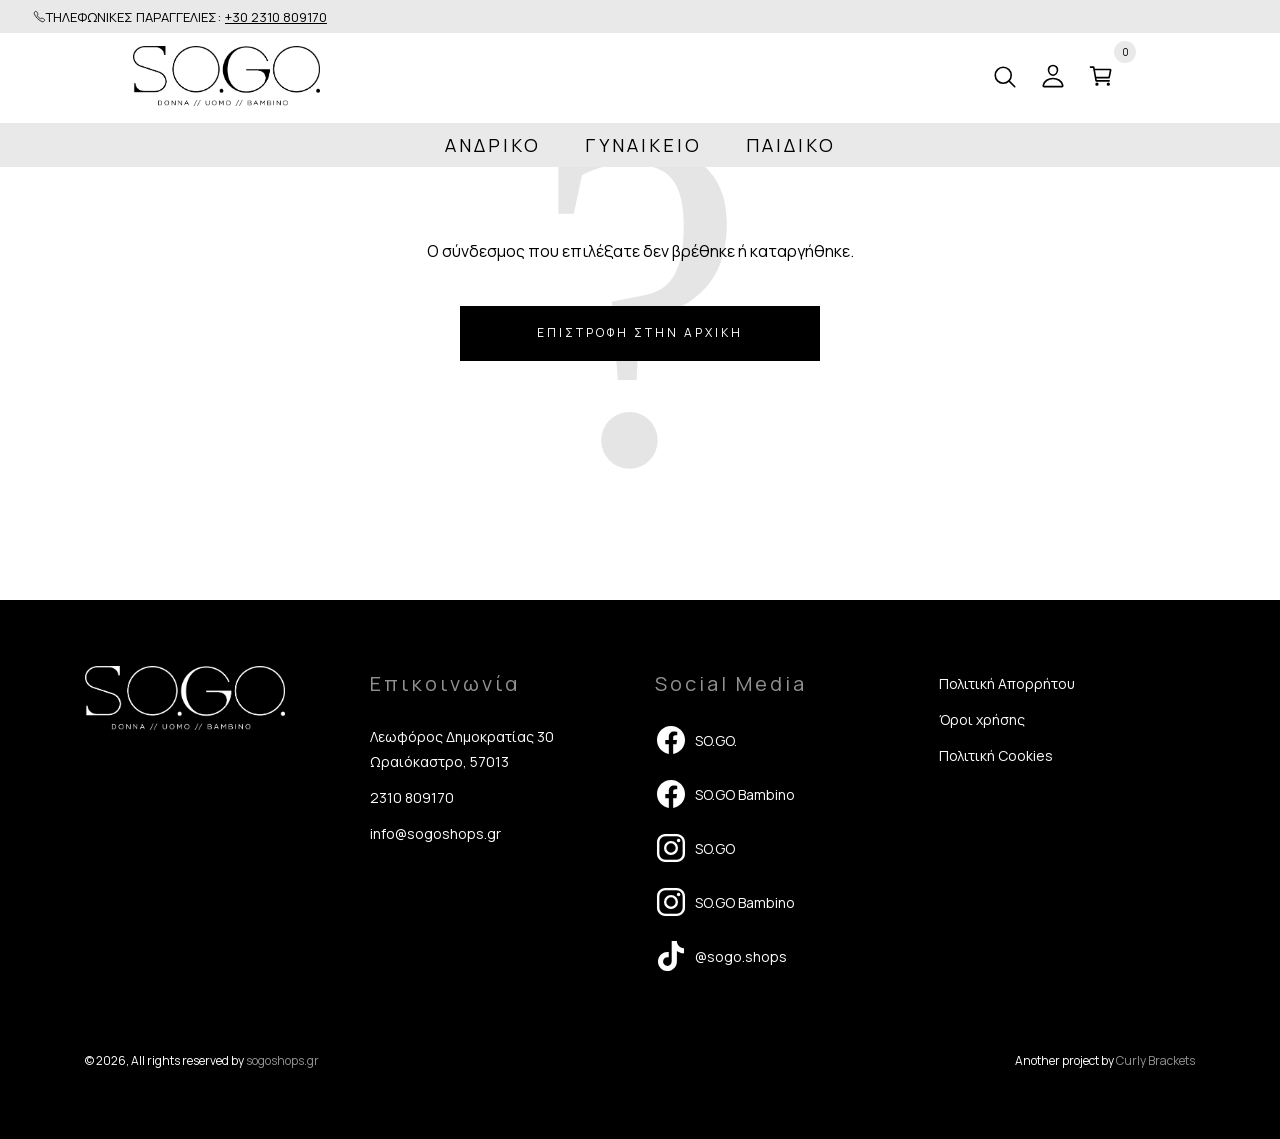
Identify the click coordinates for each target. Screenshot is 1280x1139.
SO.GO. (696, 740)
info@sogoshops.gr (435, 833)
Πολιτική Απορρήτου (1007, 683)
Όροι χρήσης (982, 719)
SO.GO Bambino (725, 794)
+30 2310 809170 (276, 17)
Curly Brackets (1155, 1060)
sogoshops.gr (282, 1060)
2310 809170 (412, 797)
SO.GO (695, 848)
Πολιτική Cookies (996, 755)
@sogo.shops (721, 956)
